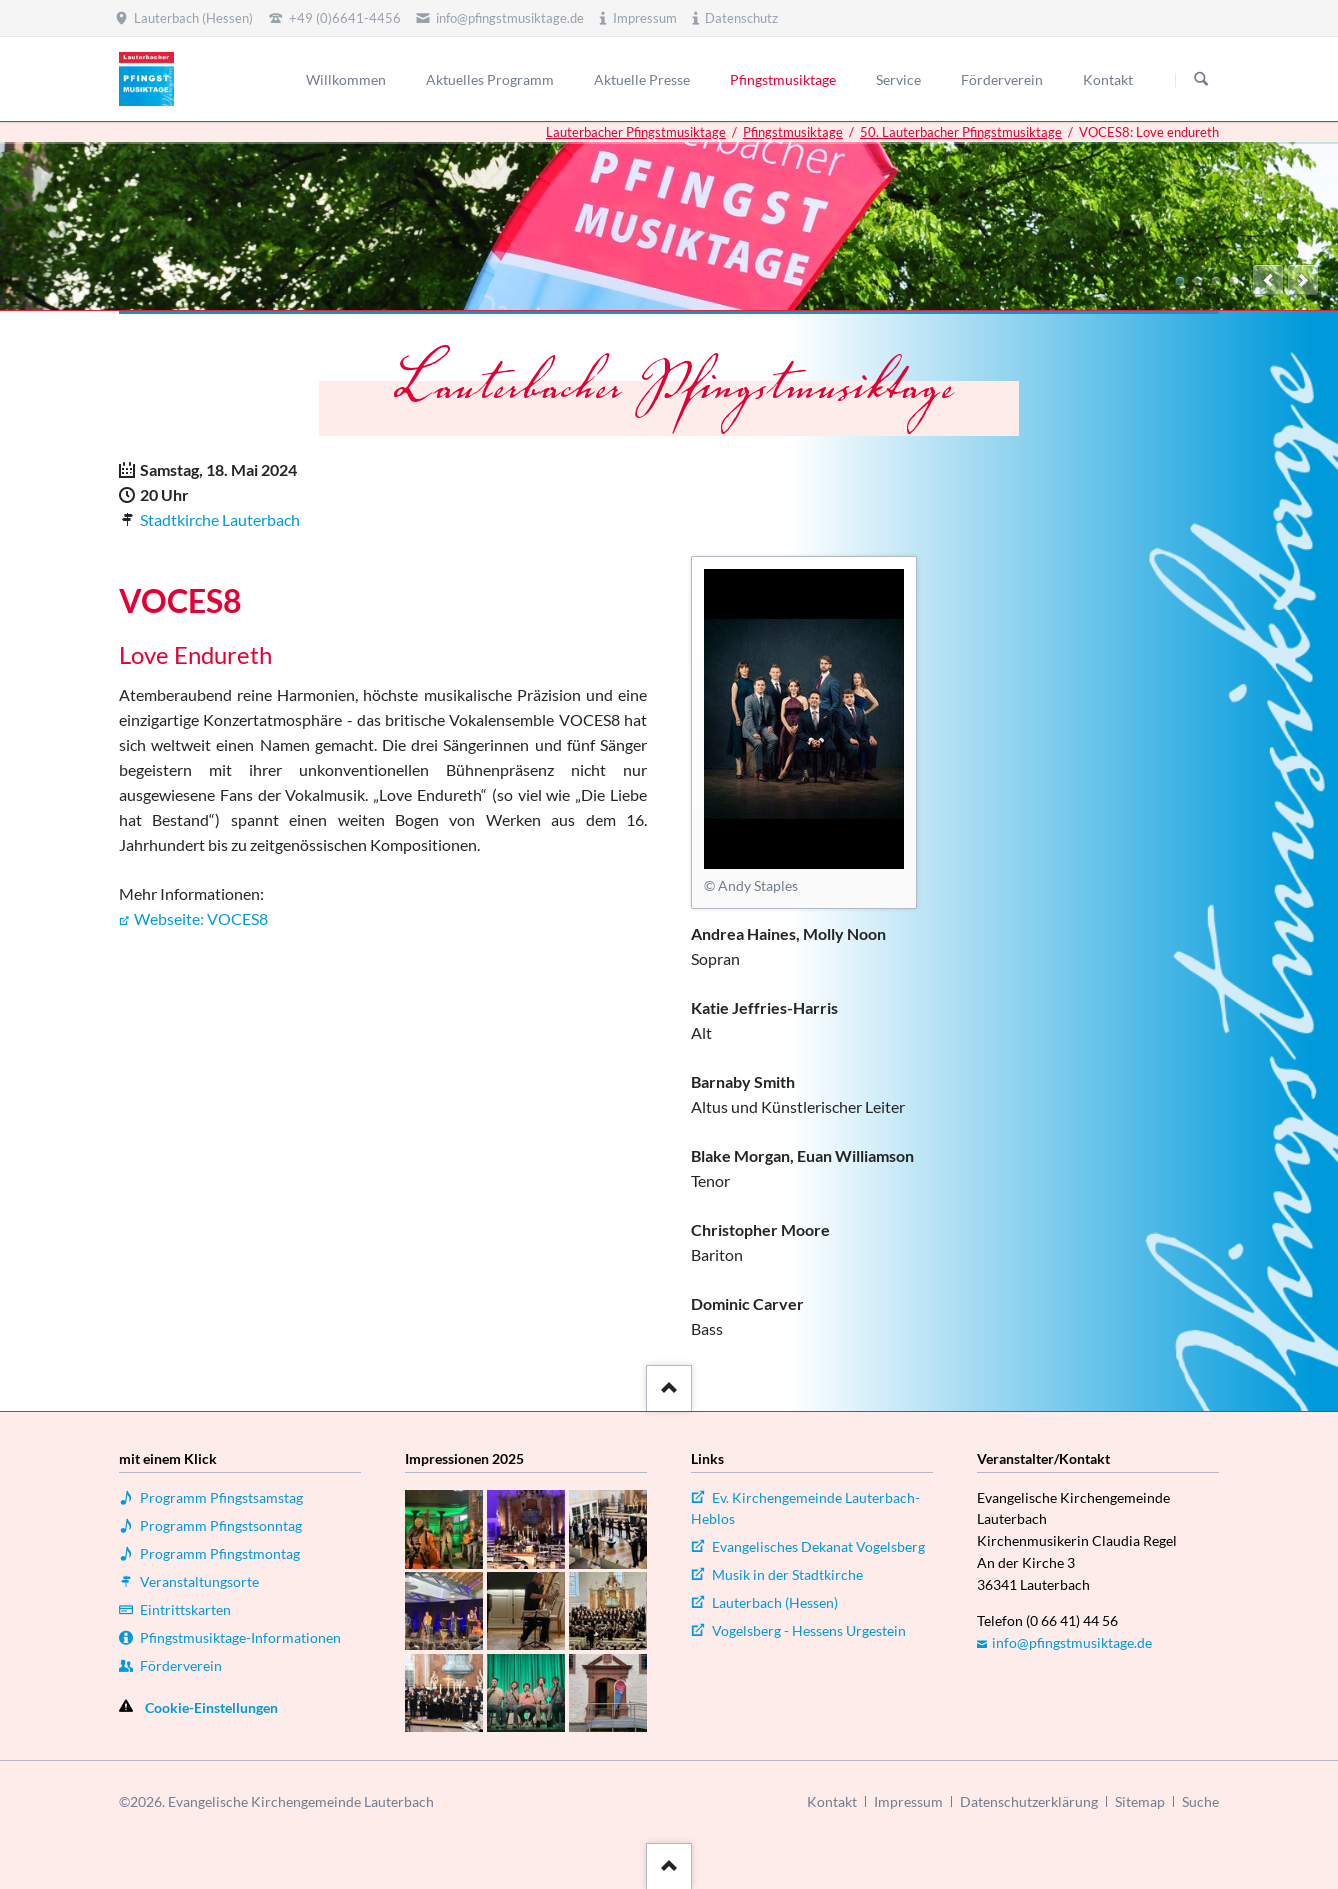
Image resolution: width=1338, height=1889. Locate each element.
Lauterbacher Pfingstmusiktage (636, 132)
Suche (1200, 1801)
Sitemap (1140, 1801)
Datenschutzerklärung (1029, 1801)
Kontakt (832, 1801)
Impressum (908, 1801)
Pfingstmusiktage (793, 132)
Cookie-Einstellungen (211, 1707)
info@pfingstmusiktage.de (1072, 1642)
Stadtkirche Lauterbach (220, 519)
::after (666, 1384)
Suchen (1201, 80)
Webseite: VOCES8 (201, 918)
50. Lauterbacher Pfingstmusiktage (961, 132)
